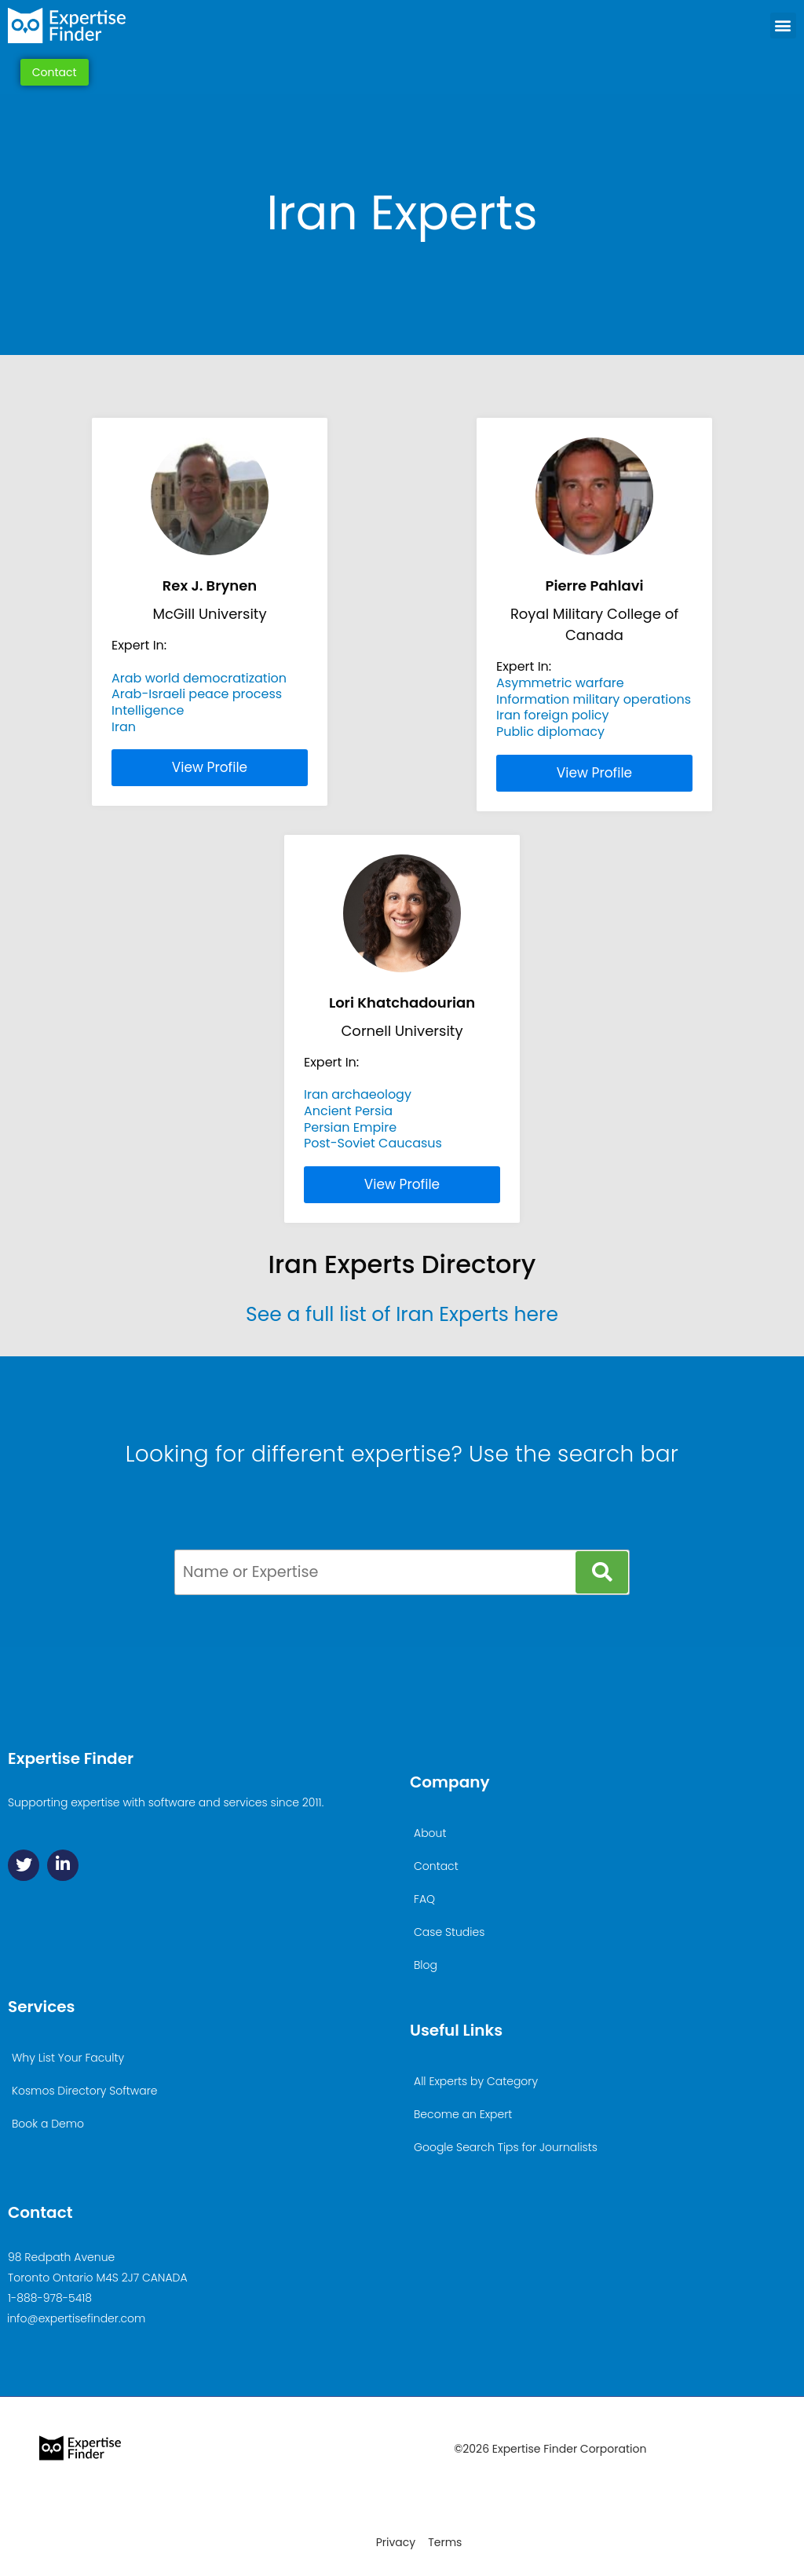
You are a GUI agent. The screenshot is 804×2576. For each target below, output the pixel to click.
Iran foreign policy (552, 715)
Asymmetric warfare (560, 683)
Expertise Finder (70, 1758)
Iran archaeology (357, 1094)
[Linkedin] (63, 1865)
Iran (123, 727)
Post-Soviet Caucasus (373, 1143)
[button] (783, 25)
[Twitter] (23, 1865)
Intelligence (147, 710)
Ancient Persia (348, 1111)
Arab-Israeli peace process (196, 694)
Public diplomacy (550, 732)
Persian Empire (350, 1127)
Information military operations (593, 699)
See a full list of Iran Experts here (402, 1314)
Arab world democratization (199, 678)
